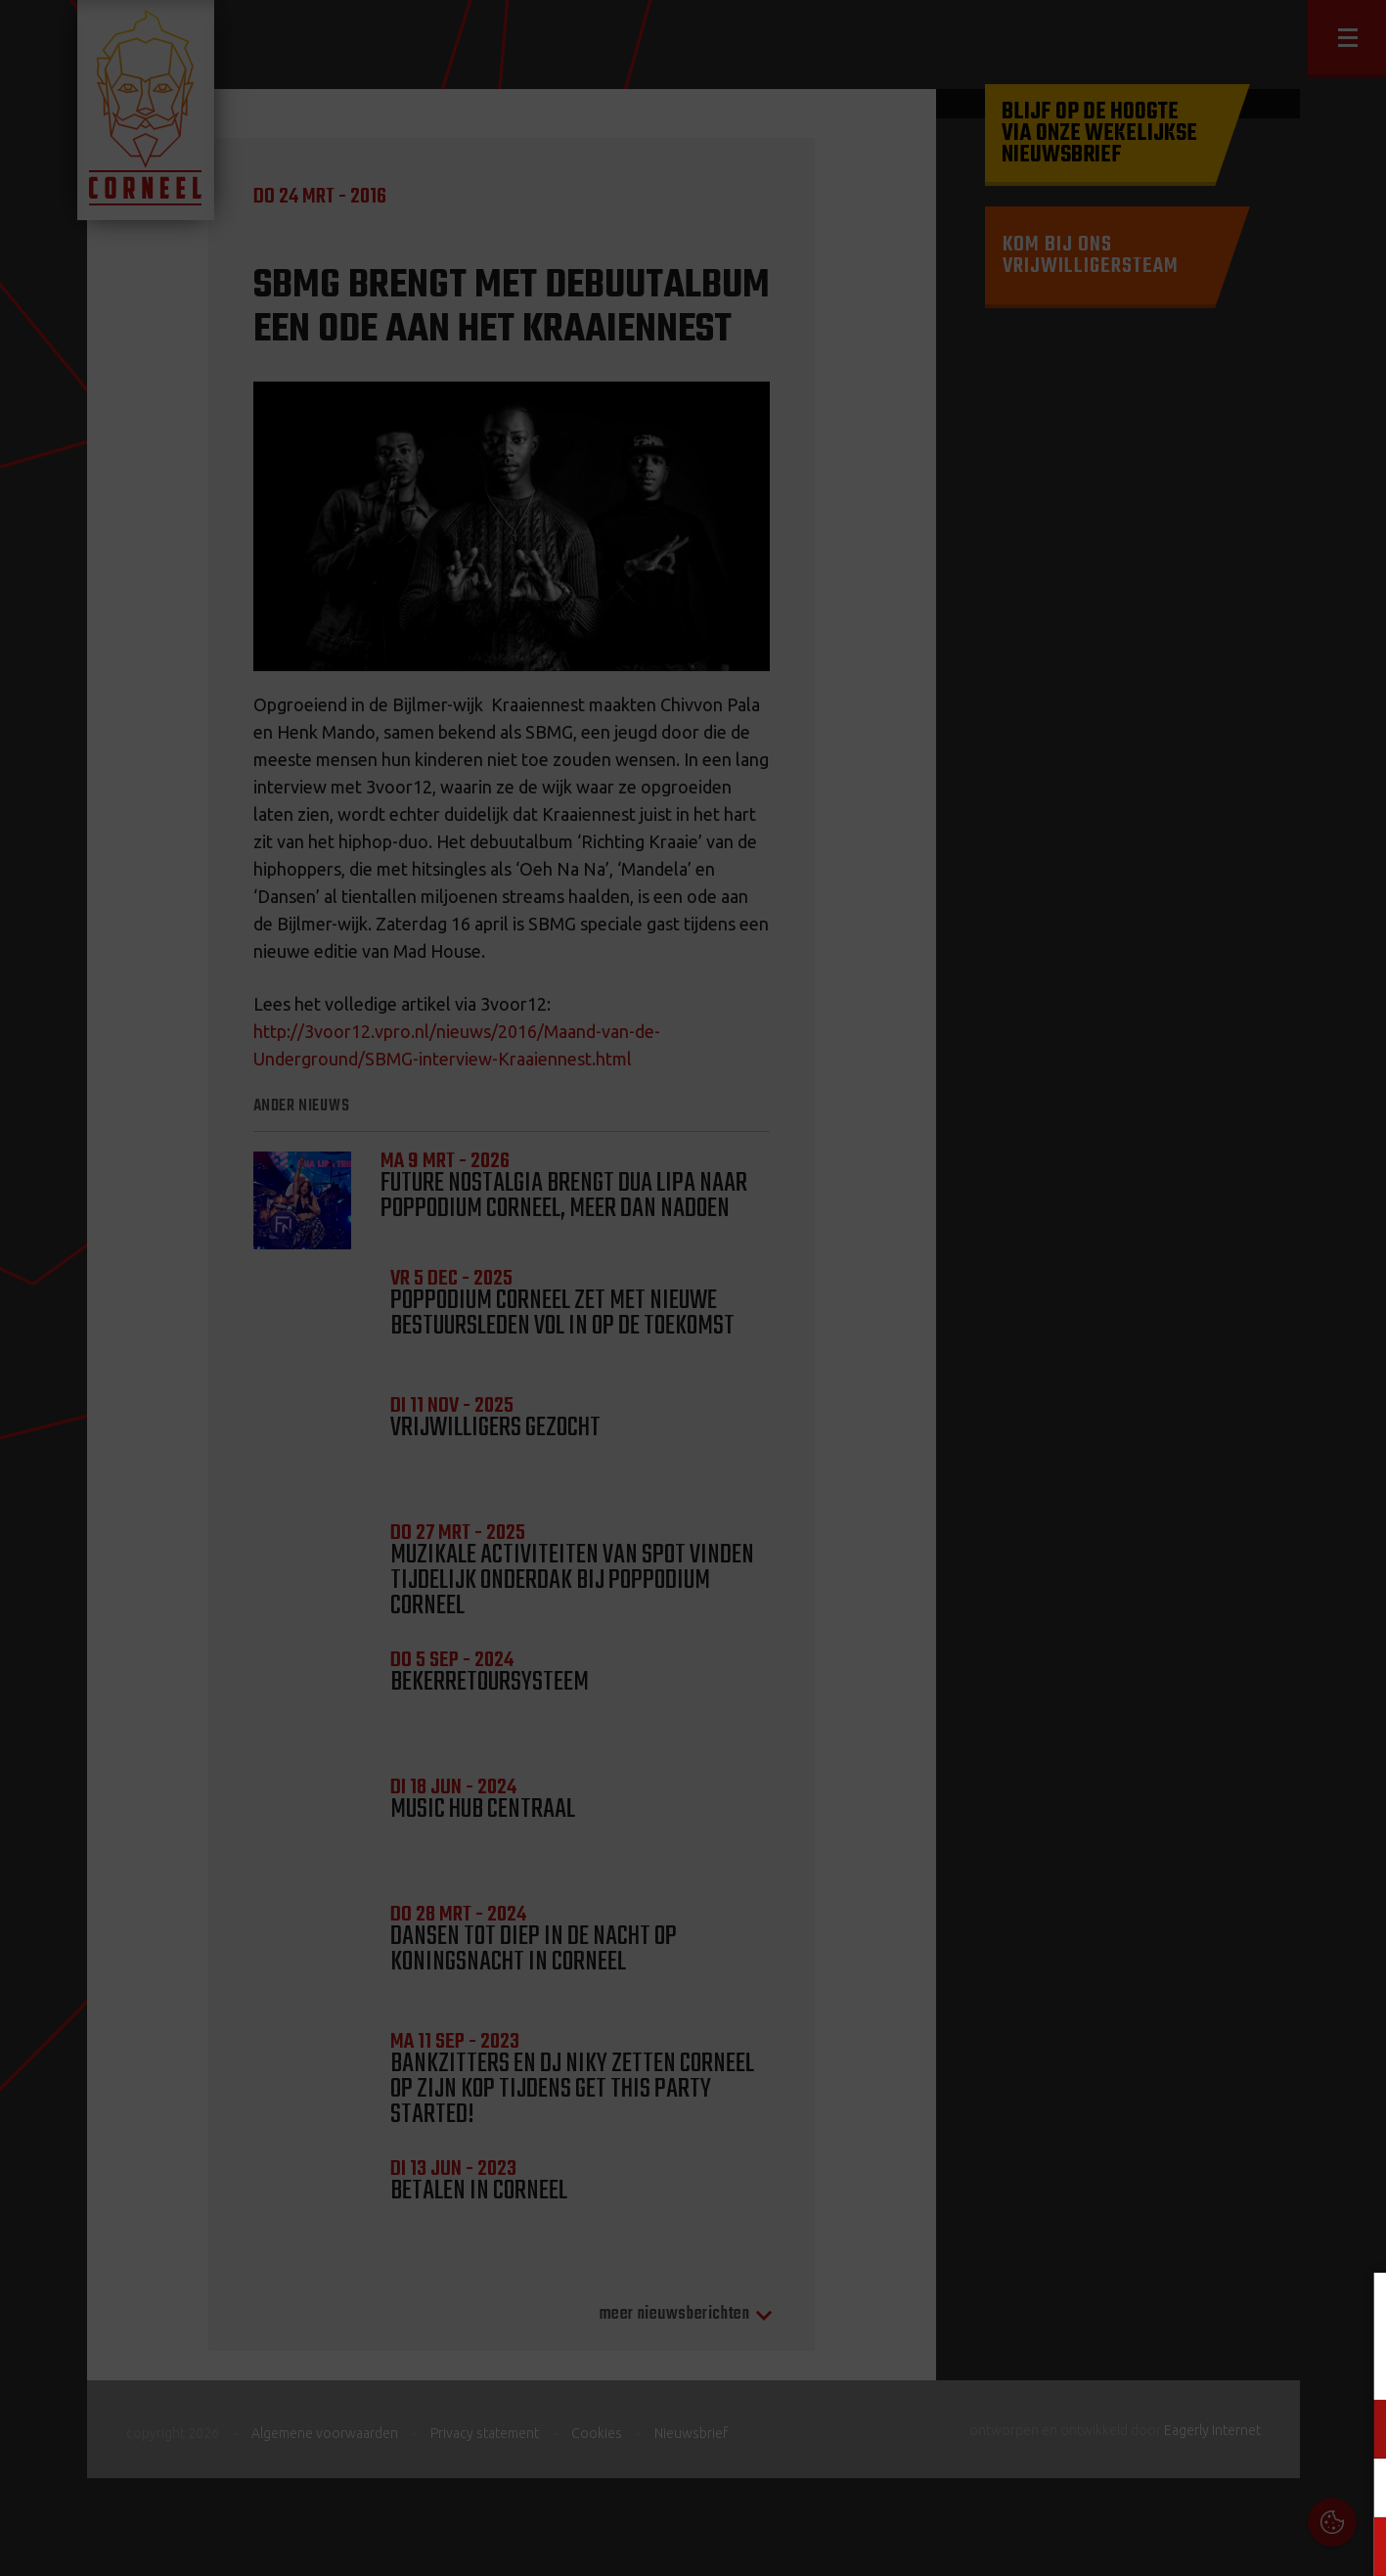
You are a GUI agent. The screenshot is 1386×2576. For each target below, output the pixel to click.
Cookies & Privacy (1149, 2311)
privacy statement (1287, 2364)
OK (1356, 2546)
